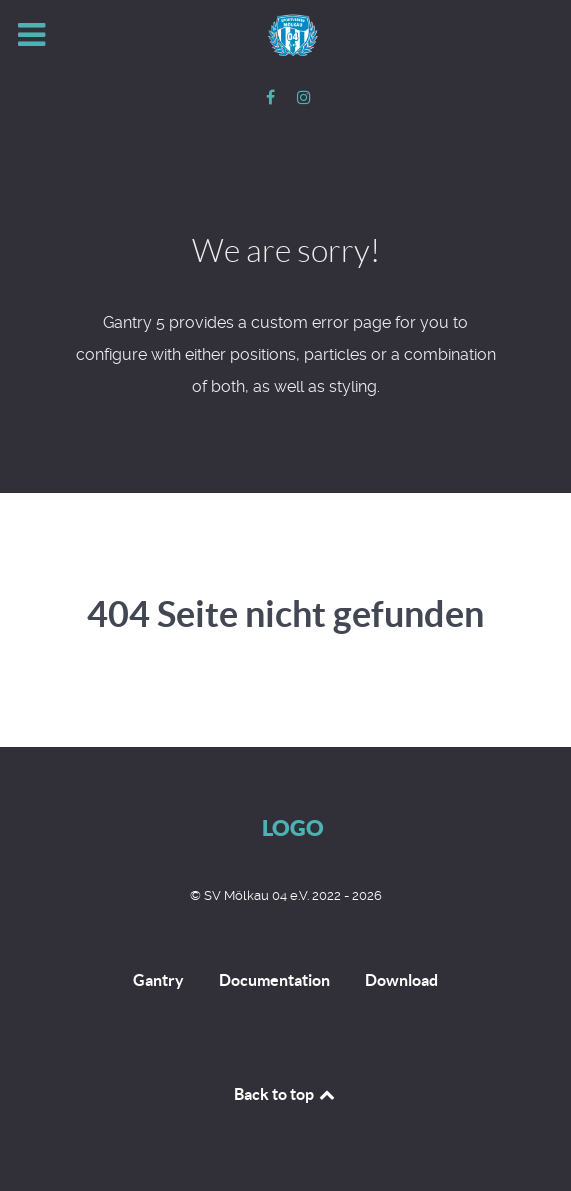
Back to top (286, 1094)
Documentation (274, 980)
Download (401, 980)
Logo (293, 827)
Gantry (158, 980)
